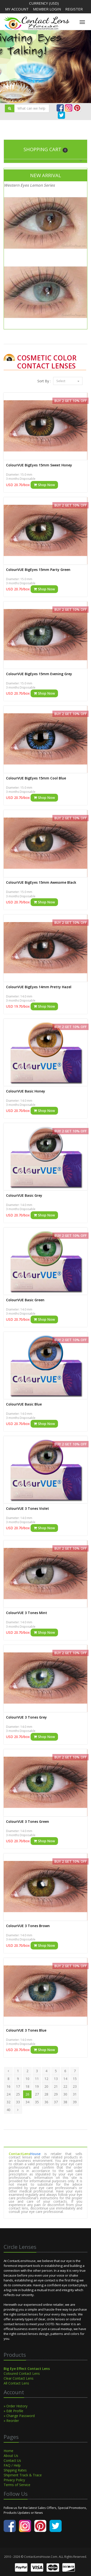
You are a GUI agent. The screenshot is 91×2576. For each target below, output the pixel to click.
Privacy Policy (14, 2480)
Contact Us (12, 2460)
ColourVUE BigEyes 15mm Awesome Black (41, 882)
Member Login (47, 9)
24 (8, 2094)
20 (46, 2086)
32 (8, 2102)
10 (27, 2078)
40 (8, 2109)
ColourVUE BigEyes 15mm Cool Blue (36, 778)
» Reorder (11, 2420)
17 (18, 2086)
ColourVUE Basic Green (25, 1300)
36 (46, 2102)
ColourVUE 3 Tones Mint (26, 1612)
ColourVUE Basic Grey (24, 1195)
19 (37, 2086)
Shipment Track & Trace (23, 2475)
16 (8, 2086)
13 (56, 2078)
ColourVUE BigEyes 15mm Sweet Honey (39, 465)
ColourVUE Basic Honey (25, 1091)
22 (65, 2086)
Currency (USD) (44, 3)
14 (65, 2078)
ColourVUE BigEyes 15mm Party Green (38, 569)
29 (56, 2094)
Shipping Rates (15, 2470)
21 (56, 2086)
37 (56, 2102)
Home (8, 2450)
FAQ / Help (12, 2465)
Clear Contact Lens (18, 2378)
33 (18, 2102)
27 (37, 2094)
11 (37, 2078)
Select (67, 381)
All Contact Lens (16, 2383)
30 (65, 2094)
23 (75, 2086)
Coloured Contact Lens (22, 2373)
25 (18, 2094)
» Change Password (19, 2415)
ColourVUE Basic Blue (24, 1404)
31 (75, 2094)
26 (27, 2094)
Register (74, 9)
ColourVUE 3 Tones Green (27, 1821)
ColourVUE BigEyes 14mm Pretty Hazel (38, 987)
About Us (11, 2455)
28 (46, 2094)
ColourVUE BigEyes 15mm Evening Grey (39, 674)
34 (27, 2102)
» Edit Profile (13, 2411)
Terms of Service (17, 2484)
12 (46, 2078)
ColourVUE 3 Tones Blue (26, 2030)
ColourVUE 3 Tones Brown (28, 1925)
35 (37, 2102)
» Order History (15, 2406)
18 (27, 2086)
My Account (17, 9)
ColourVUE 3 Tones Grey (26, 1717)
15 (75, 2078)
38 (65, 2102)
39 (75, 2102)
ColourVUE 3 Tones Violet (27, 1508)
